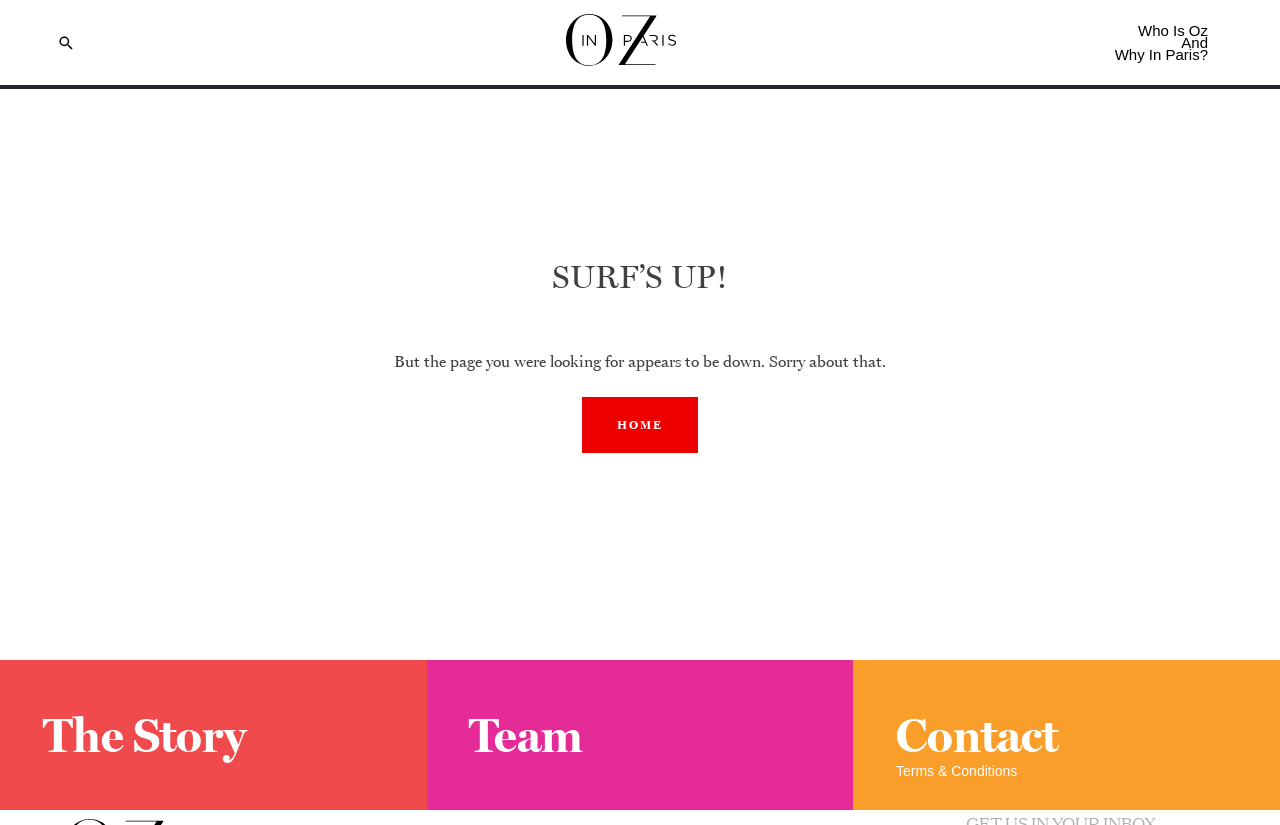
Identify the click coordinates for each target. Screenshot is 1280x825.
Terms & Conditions (956, 771)
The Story (144, 735)
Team (526, 735)
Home (640, 425)
